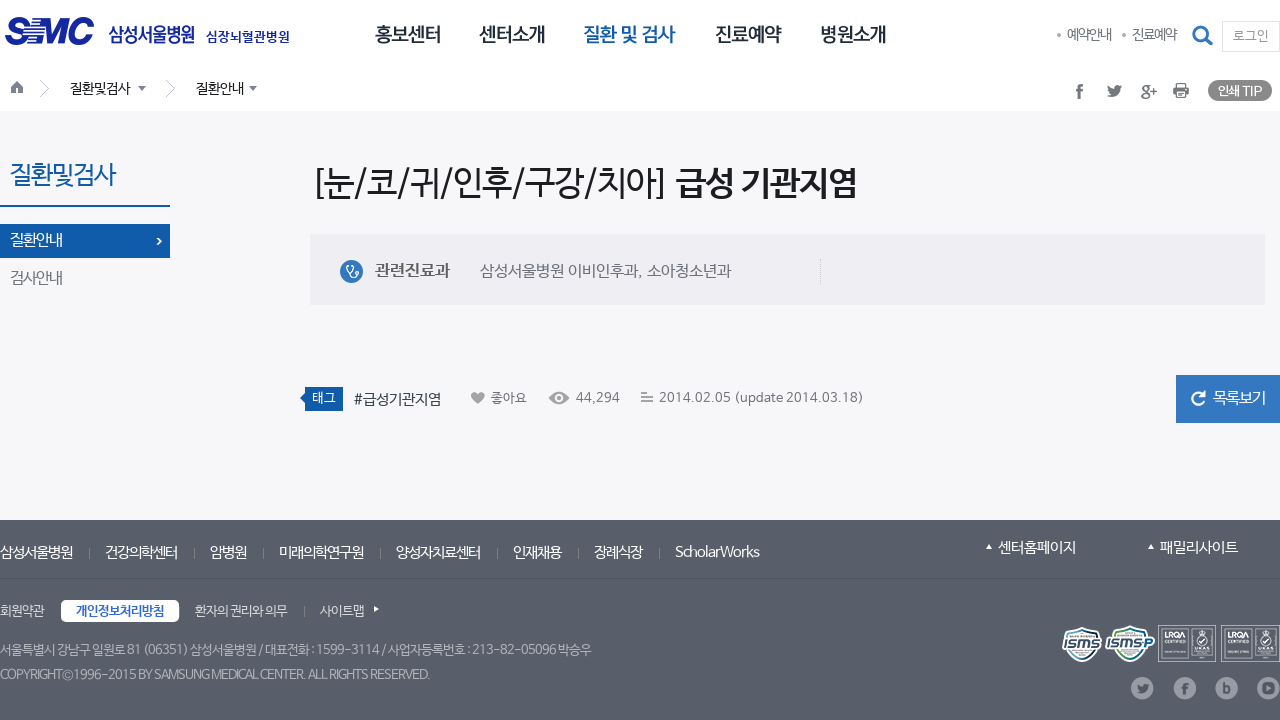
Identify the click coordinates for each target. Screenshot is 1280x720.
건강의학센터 (141, 552)
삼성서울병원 (36, 552)
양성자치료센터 (438, 552)
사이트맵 (342, 611)
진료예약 (1154, 35)
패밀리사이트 (1199, 547)
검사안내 (36, 278)
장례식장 (618, 552)
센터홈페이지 (1037, 547)
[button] (1204, 36)
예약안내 (1089, 35)
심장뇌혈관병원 (248, 38)
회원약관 (22, 611)
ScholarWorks (717, 552)
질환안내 (36, 240)
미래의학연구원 (321, 552)
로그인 (1251, 36)
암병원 (228, 552)
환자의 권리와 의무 (241, 611)
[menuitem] (407, 33)
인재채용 (537, 552)
